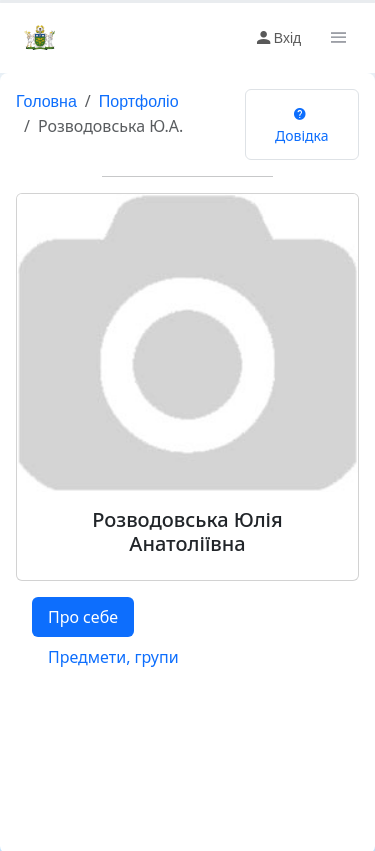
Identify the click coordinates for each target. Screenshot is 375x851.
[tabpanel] (187, 693)
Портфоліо (139, 101)
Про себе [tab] (83, 617)
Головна (46, 101)
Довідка (301, 124)
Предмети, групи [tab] (113, 657)
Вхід (277, 38)
